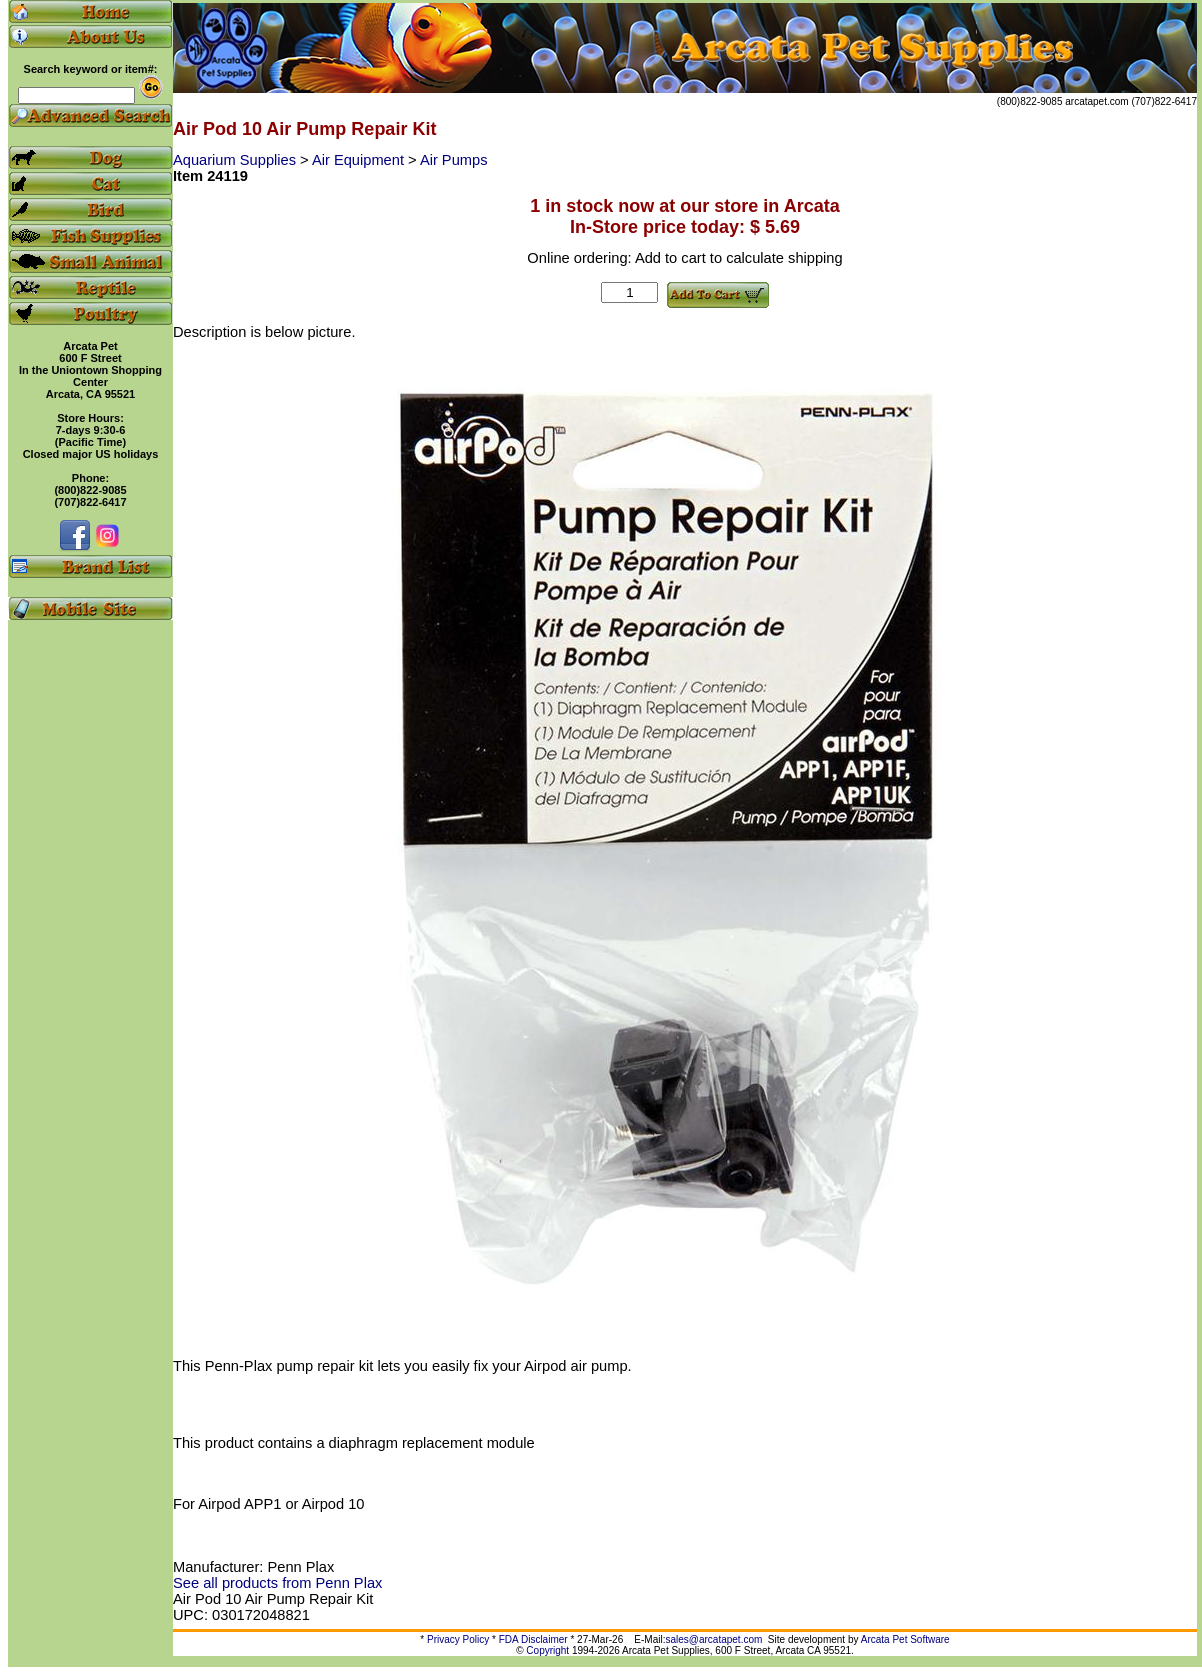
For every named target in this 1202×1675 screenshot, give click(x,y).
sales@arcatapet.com (713, 1639)
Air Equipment (360, 160)
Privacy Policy (458, 1639)
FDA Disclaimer (533, 1639)
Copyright (547, 1650)
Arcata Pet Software (905, 1639)
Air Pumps (454, 160)
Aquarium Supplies (236, 160)
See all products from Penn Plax (277, 1583)
